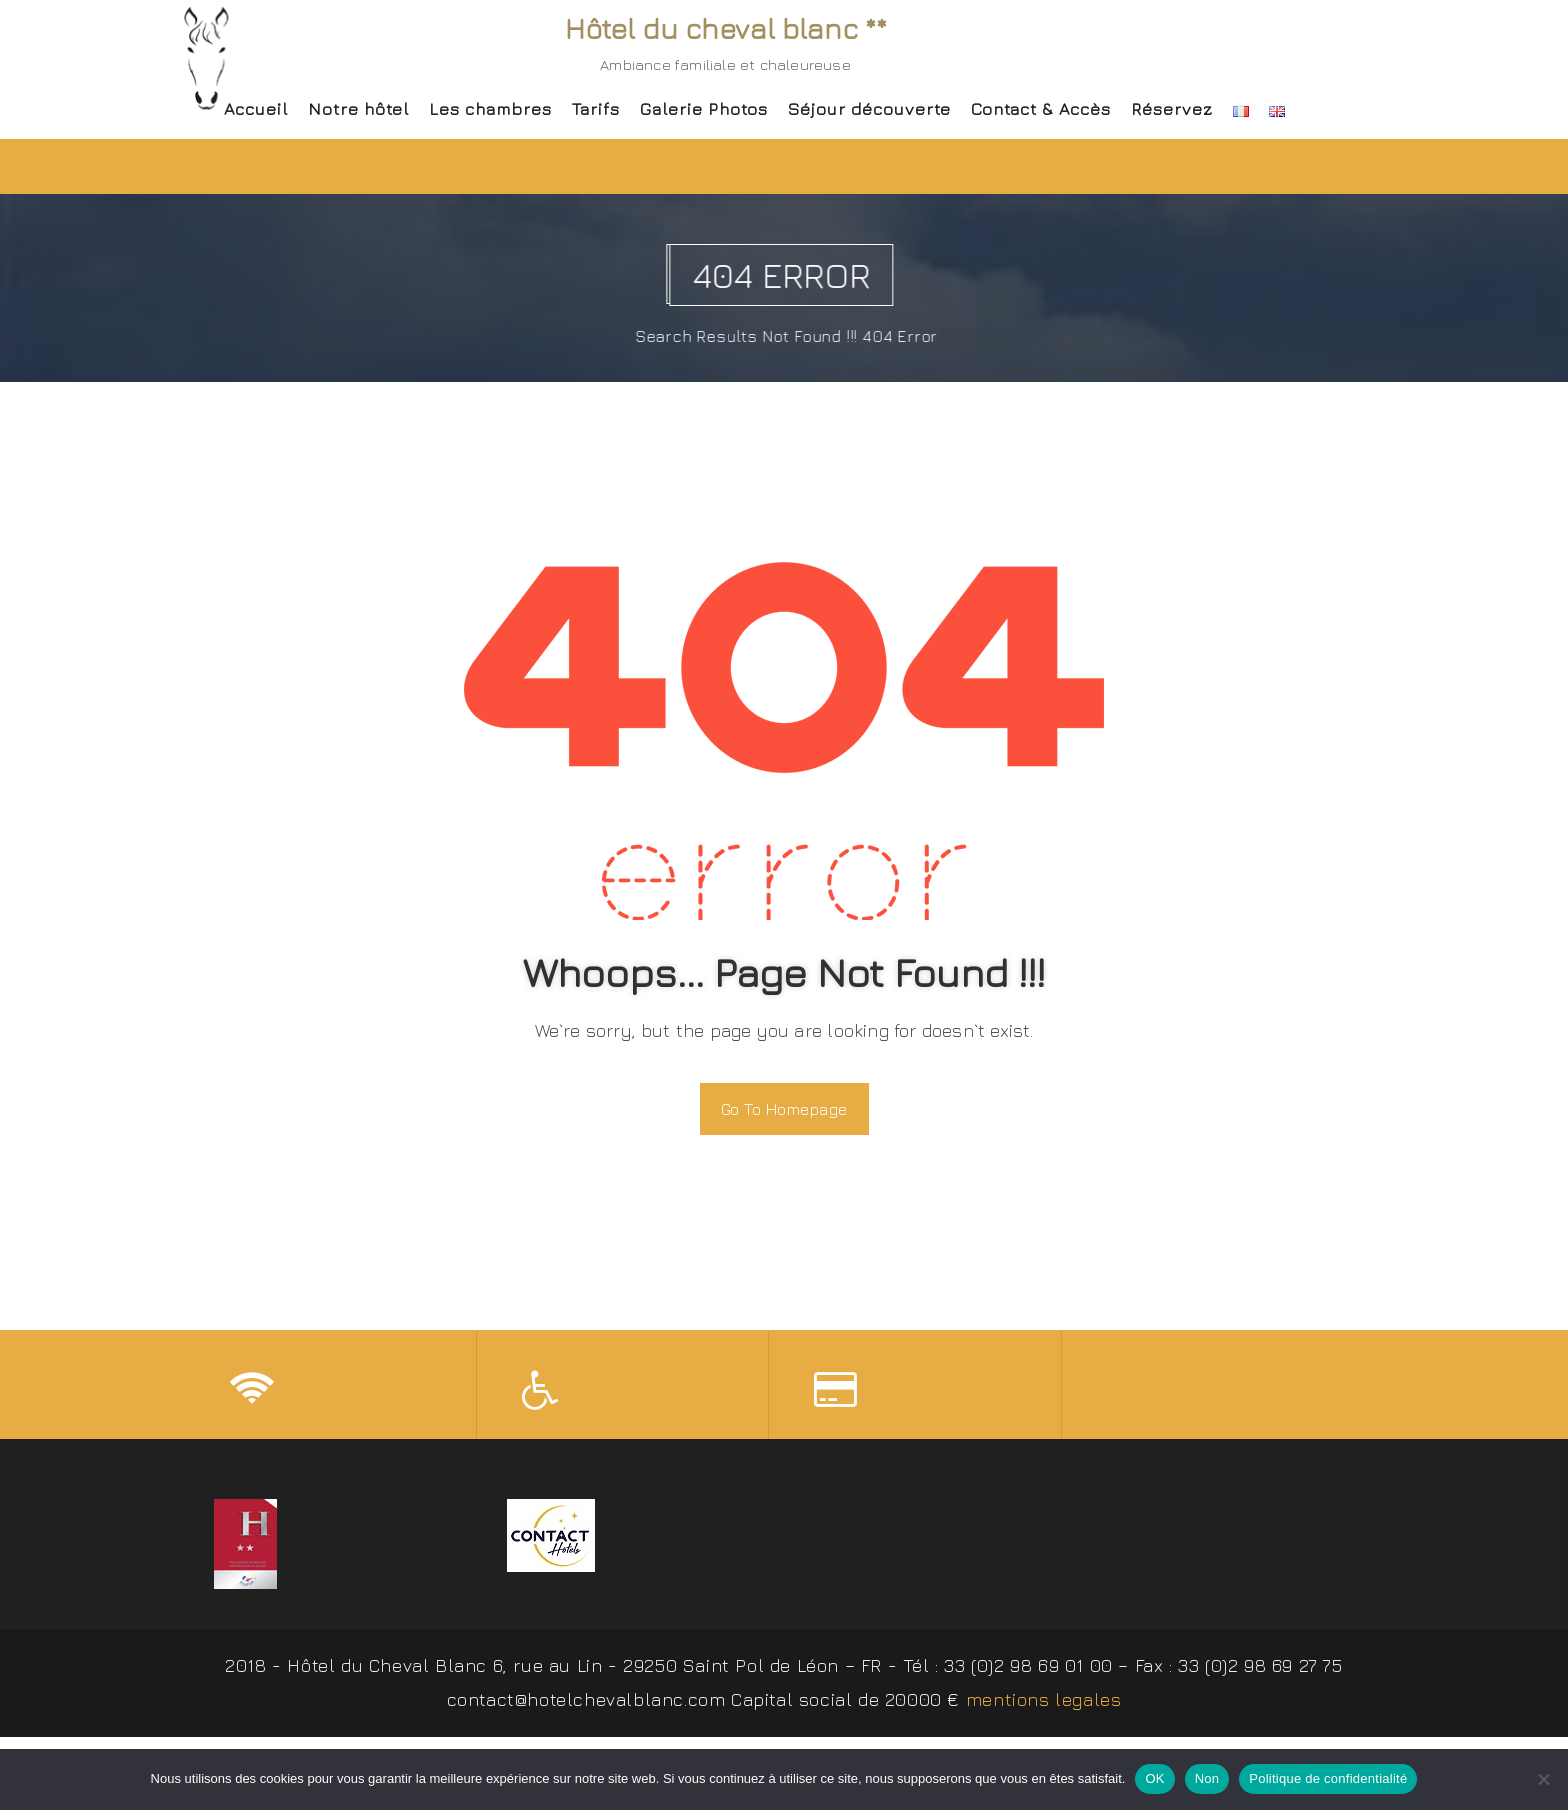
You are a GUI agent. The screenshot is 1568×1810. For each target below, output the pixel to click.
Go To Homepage (784, 1109)
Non (1207, 1778)
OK (1154, 1778)
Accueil (256, 109)
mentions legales (1044, 1703)
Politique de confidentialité (1328, 1778)
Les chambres (490, 109)
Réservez (1172, 109)
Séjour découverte (869, 109)
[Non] (1543, 1779)
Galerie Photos (704, 109)
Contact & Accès (1041, 109)
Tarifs (596, 109)
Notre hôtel (358, 109)
